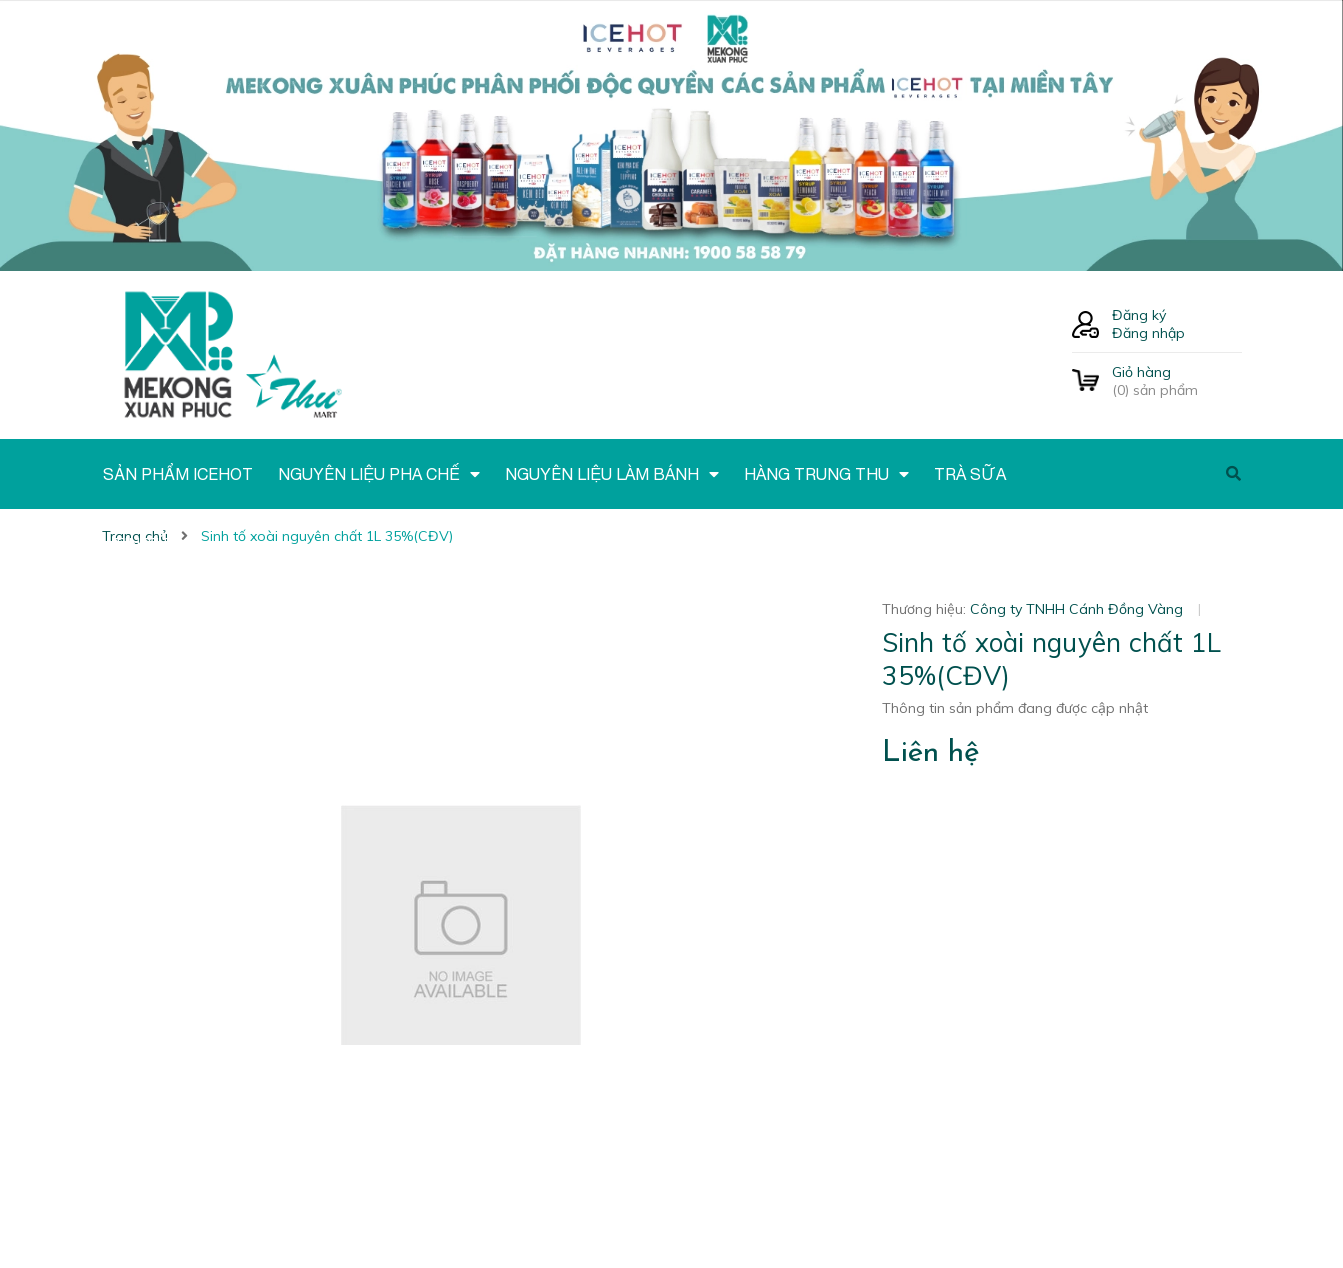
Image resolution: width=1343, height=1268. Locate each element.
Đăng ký (1139, 315)
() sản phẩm (1177, 381)
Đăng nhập (1148, 333)
